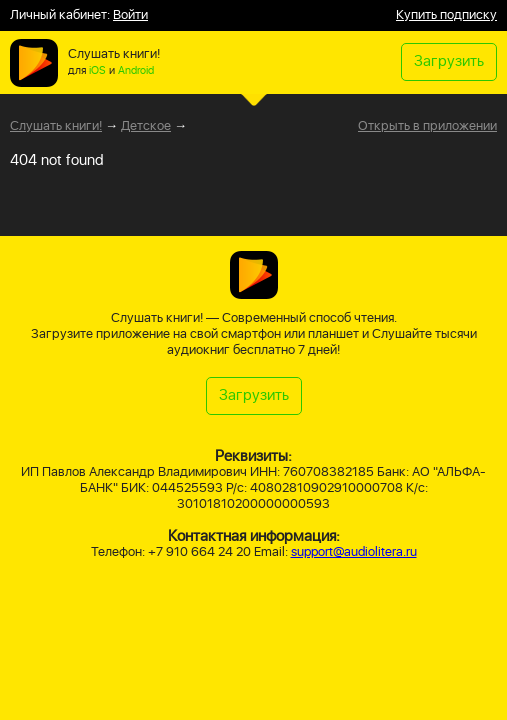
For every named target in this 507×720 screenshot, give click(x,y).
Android (136, 71)
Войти (130, 15)
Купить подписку (446, 15)
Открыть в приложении (427, 127)
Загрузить (449, 61)
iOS (97, 71)
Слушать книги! (56, 126)
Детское (146, 126)
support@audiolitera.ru (354, 552)
